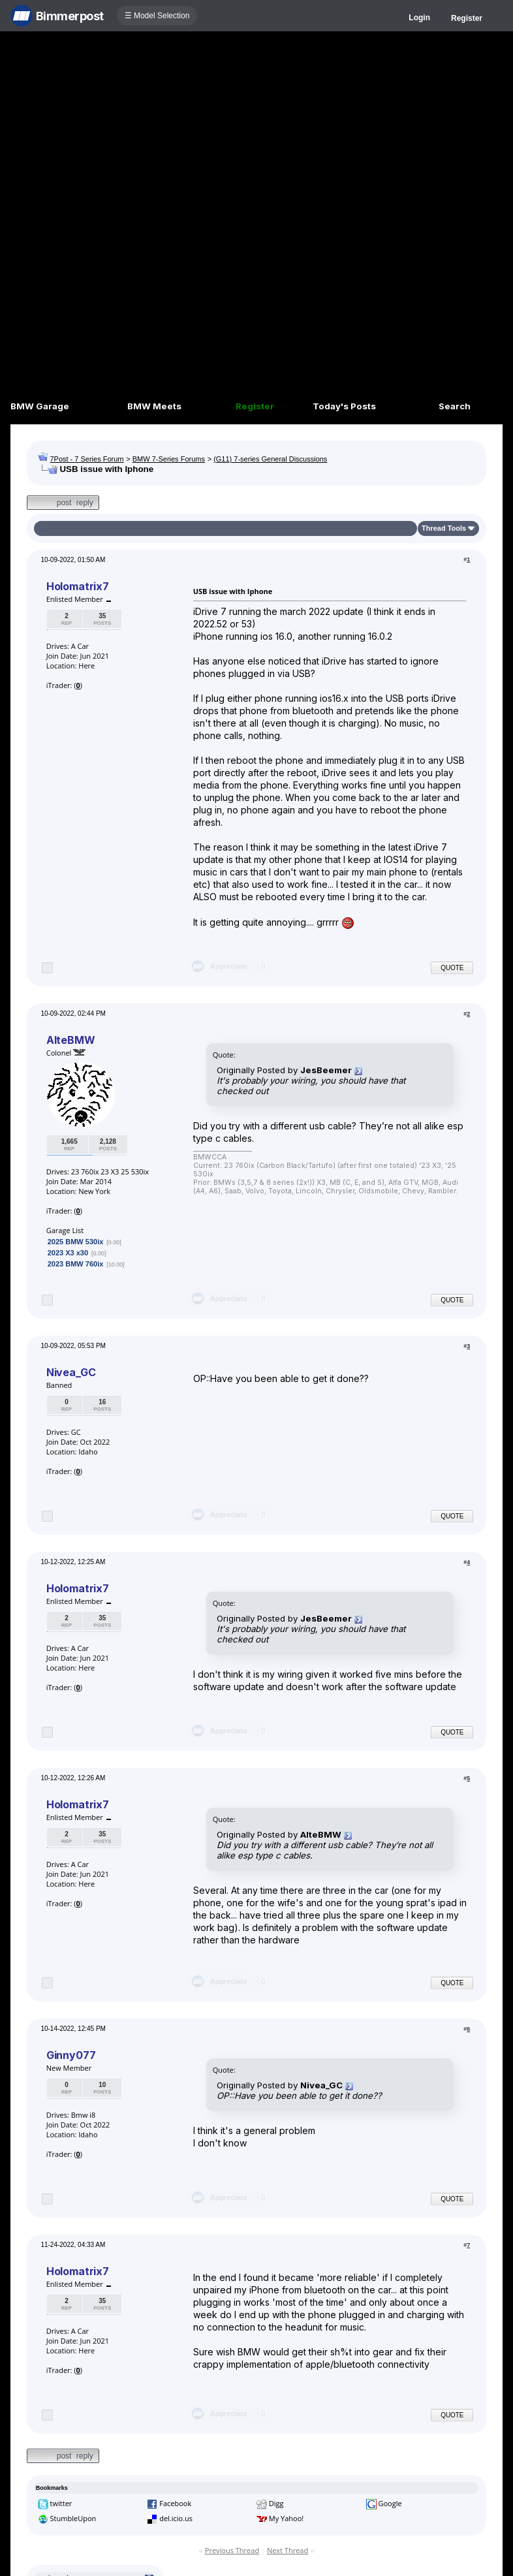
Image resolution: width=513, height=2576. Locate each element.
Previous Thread (232, 2550)
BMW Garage (39, 406)
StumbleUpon (73, 2518)
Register (466, 18)
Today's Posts (344, 406)
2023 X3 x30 (68, 1253)
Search (455, 406)
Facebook (175, 2503)
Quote (452, 967)
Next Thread (287, 2550)
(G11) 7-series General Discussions (270, 459)
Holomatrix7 (77, 586)
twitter (61, 2503)
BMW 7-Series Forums (168, 459)
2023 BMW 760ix (76, 1264)
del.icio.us (176, 2518)
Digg (276, 2503)
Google (389, 2503)
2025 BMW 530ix (76, 1242)
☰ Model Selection (157, 15)
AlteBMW (70, 1039)
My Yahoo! (286, 2518)
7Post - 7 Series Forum (86, 459)
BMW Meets (154, 406)
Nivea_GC (71, 1372)
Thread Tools (444, 528)
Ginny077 (71, 2055)
